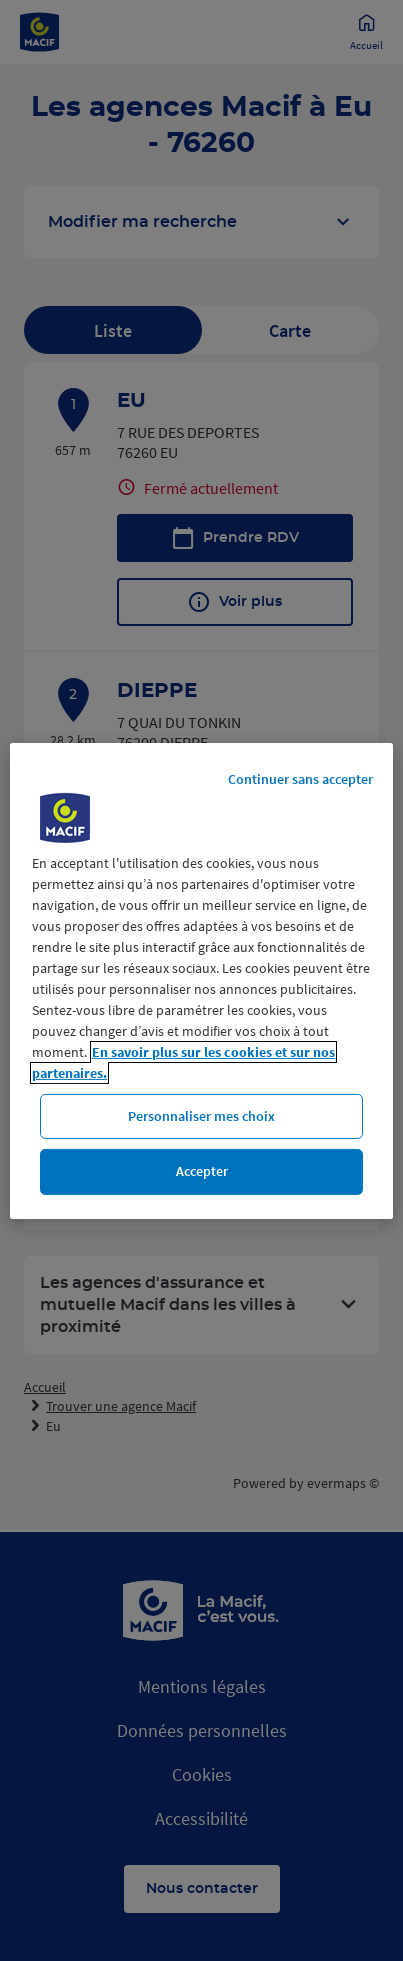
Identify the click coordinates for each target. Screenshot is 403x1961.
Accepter (202, 1171)
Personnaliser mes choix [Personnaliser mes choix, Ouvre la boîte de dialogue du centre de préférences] (201, 1115)
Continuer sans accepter (300, 778)
